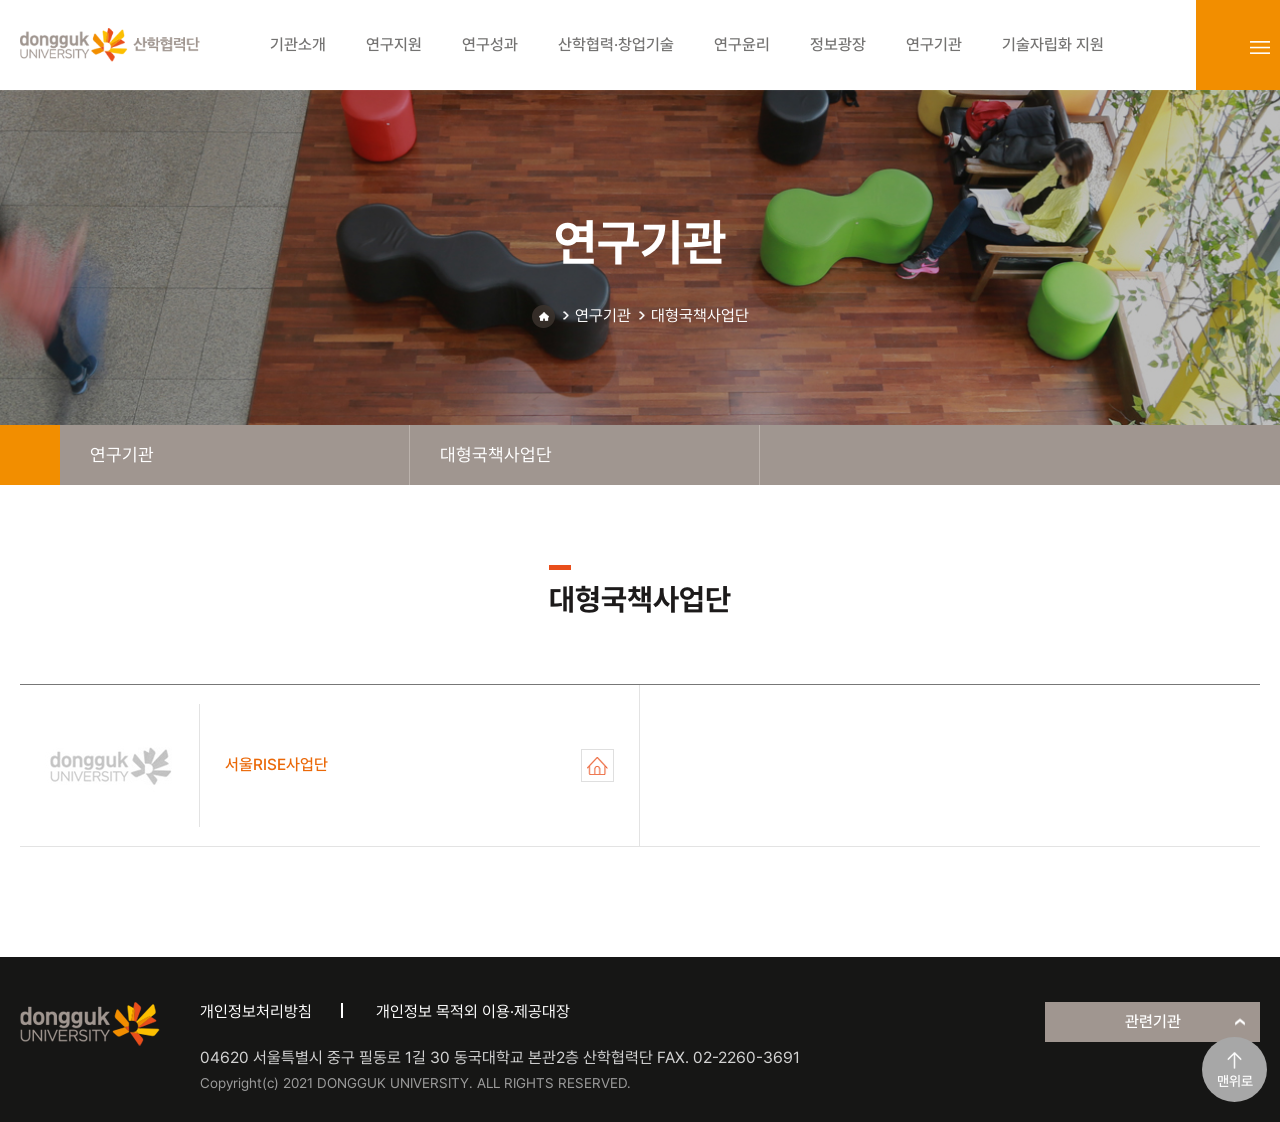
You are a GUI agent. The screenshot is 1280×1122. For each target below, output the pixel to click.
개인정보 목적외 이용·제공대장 (473, 1011)
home (30, 455)
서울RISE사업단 (597, 765)
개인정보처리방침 (256, 1011)
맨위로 (1235, 1081)
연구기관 (603, 315)
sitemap (1260, 47)
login (1216, 47)
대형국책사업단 (700, 315)
